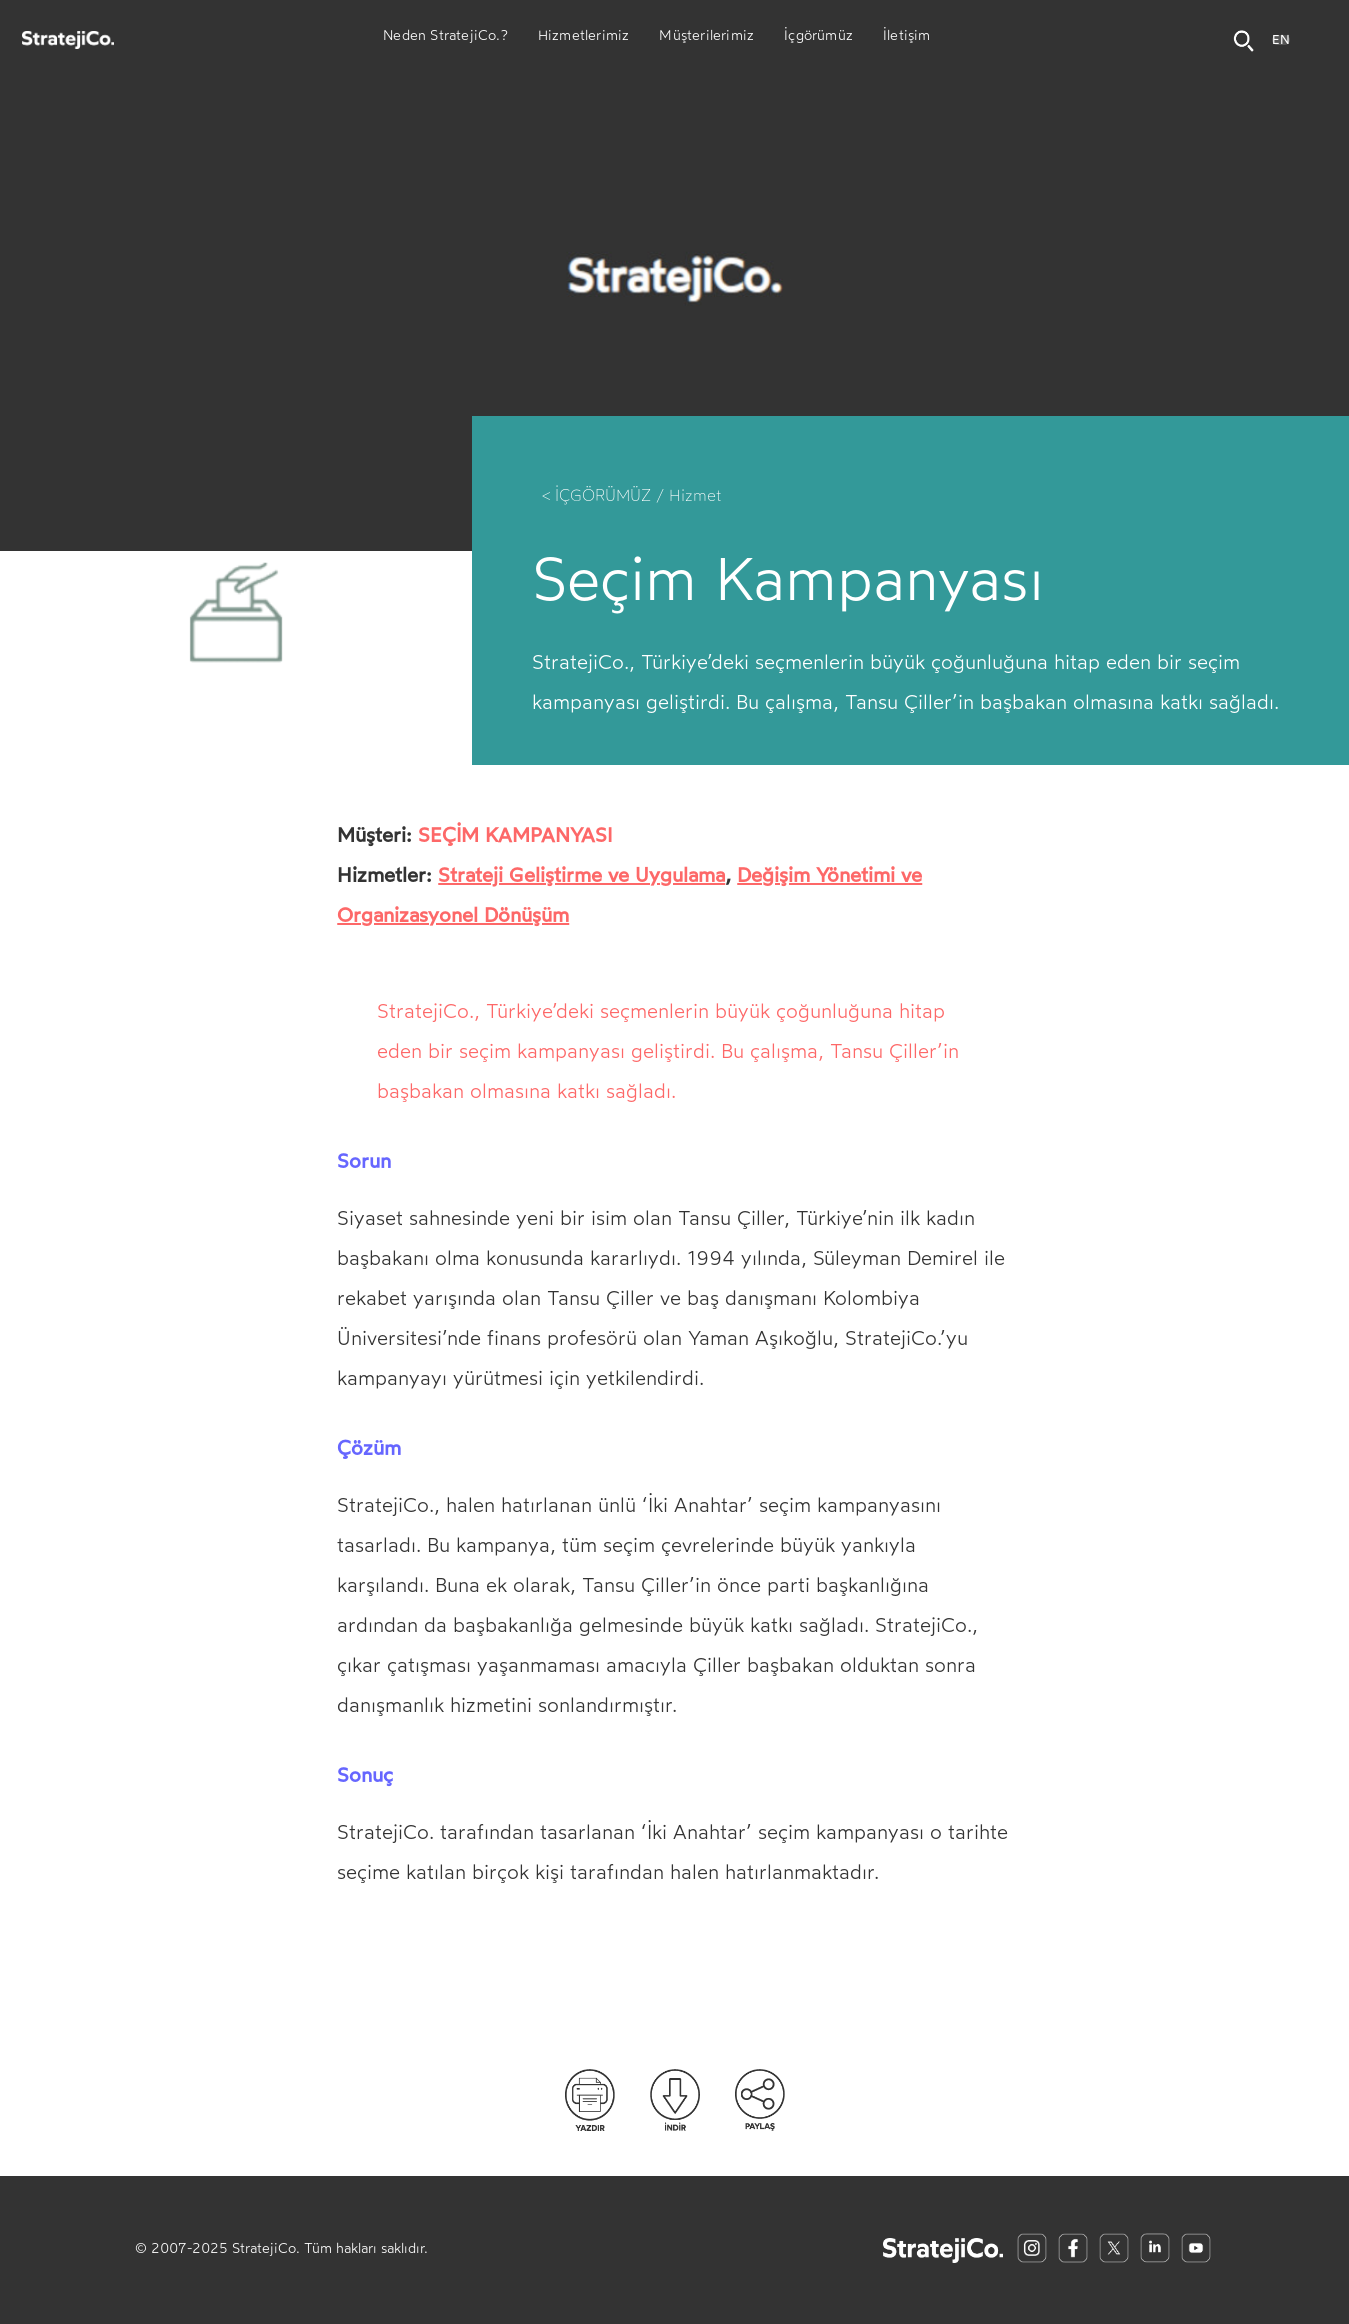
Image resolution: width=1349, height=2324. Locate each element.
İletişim (907, 38)
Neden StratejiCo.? (445, 38)
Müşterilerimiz (706, 38)
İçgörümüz (818, 38)
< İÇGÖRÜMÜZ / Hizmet (632, 495)
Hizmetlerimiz (584, 38)
